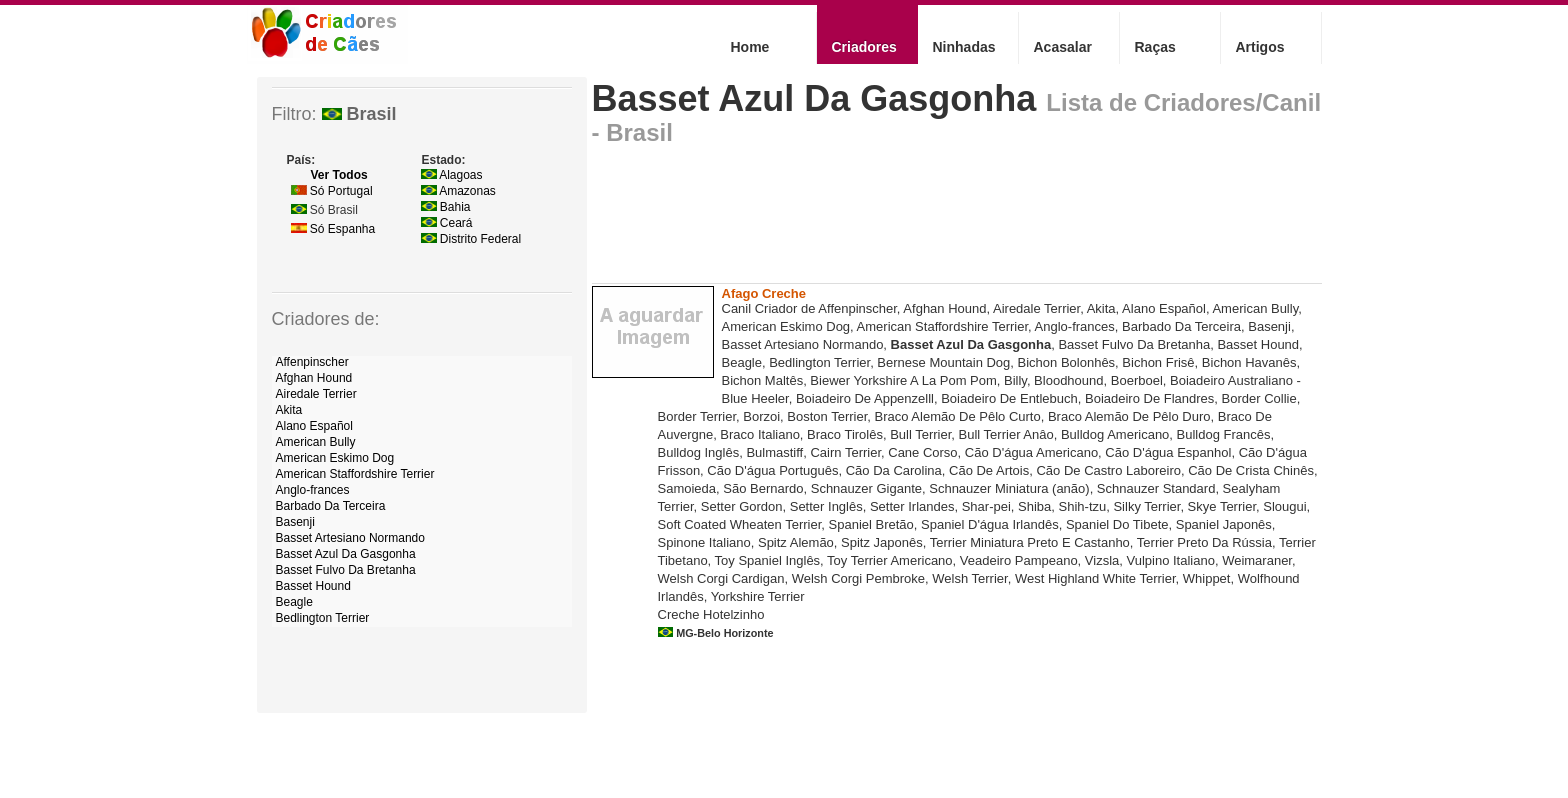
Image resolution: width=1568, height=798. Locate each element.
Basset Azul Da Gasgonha (814, 98)
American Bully (316, 442)
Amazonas (458, 191)
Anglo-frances (313, 490)
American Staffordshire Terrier (355, 474)
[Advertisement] (956, 220)
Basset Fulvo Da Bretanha (346, 570)
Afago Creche (764, 293)
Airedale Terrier (316, 394)
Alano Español (314, 426)
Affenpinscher (312, 362)
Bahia (446, 207)
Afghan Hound (314, 378)
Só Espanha (333, 229)
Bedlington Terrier (323, 618)
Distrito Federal (471, 239)
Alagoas (452, 175)
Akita (289, 410)
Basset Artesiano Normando (350, 538)
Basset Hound (313, 586)
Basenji (295, 522)
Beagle (294, 602)
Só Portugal (332, 191)
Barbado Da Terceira (331, 506)
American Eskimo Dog (335, 458)
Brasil (359, 114)
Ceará (447, 223)
